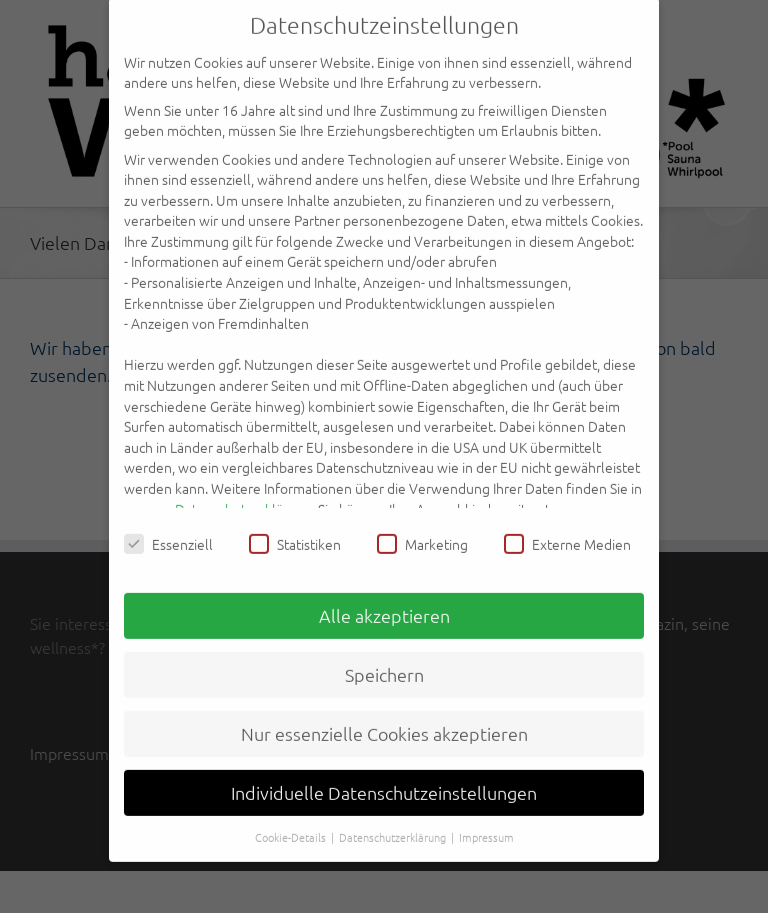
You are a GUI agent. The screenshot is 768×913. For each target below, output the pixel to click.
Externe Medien (567, 529)
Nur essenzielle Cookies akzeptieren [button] (384, 718)
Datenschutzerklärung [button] (394, 821)
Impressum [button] (486, 821)
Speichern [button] (384, 659)
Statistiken (295, 529)
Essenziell (168, 529)
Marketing (422, 529)
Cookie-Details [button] (292, 821)
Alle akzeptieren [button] (384, 600)
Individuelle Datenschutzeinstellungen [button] (384, 777)
